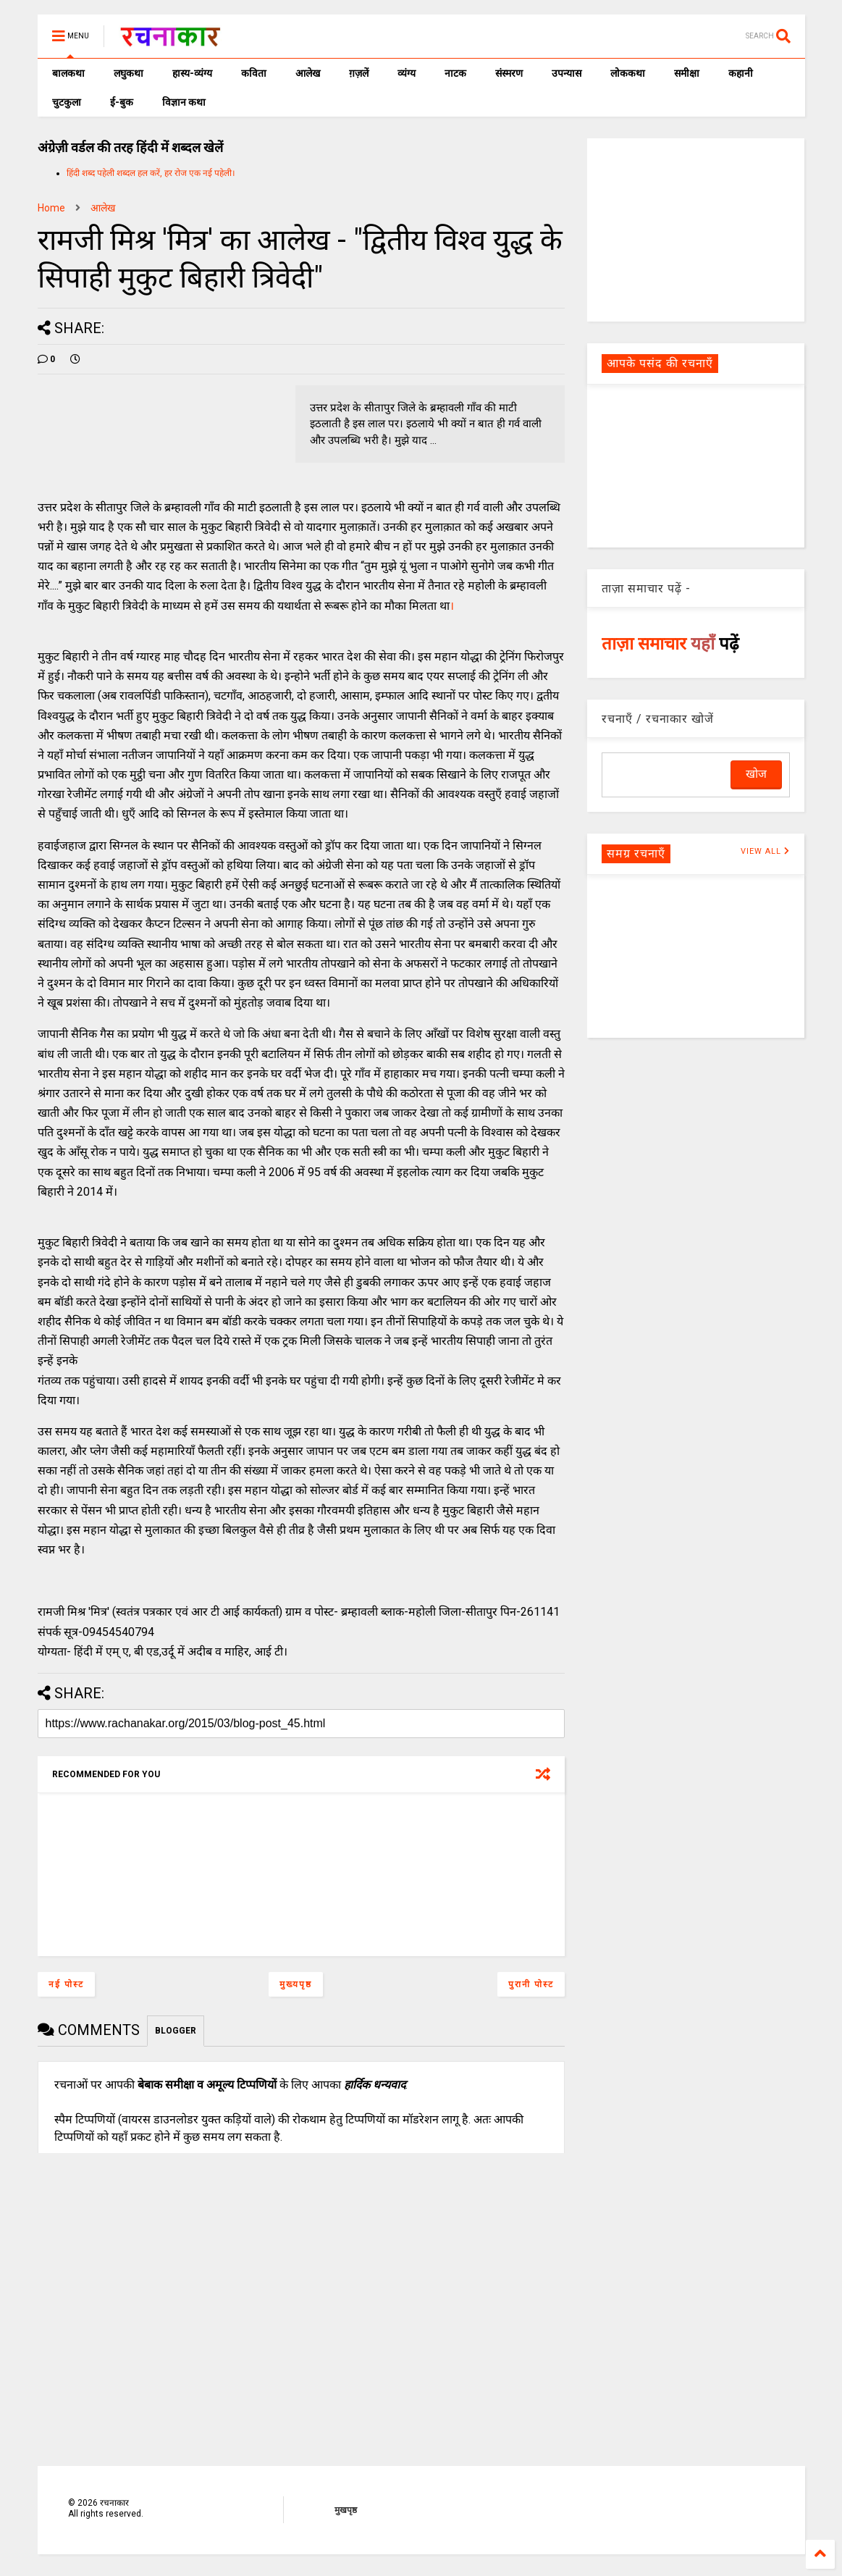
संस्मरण (509, 73)
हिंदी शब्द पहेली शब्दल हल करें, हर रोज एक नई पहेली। (151, 173)
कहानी (740, 73)
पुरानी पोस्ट (531, 1984)
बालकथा (68, 73)
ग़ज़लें (359, 73)
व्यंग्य (406, 73)
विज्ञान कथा (184, 102)
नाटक (455, 73)
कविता (253, 73)
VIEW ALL (765, 851)
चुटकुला (66, 102)
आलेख (307, 73)
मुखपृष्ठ (345, 2510)
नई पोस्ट (66, 1984)
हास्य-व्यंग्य (192, 73)
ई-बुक (121, 102)
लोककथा (627, 73)
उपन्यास (566, 73)
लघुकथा (128, 73)
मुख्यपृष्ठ (295, 1984)
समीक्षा (686, 73)
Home (51, 208)
